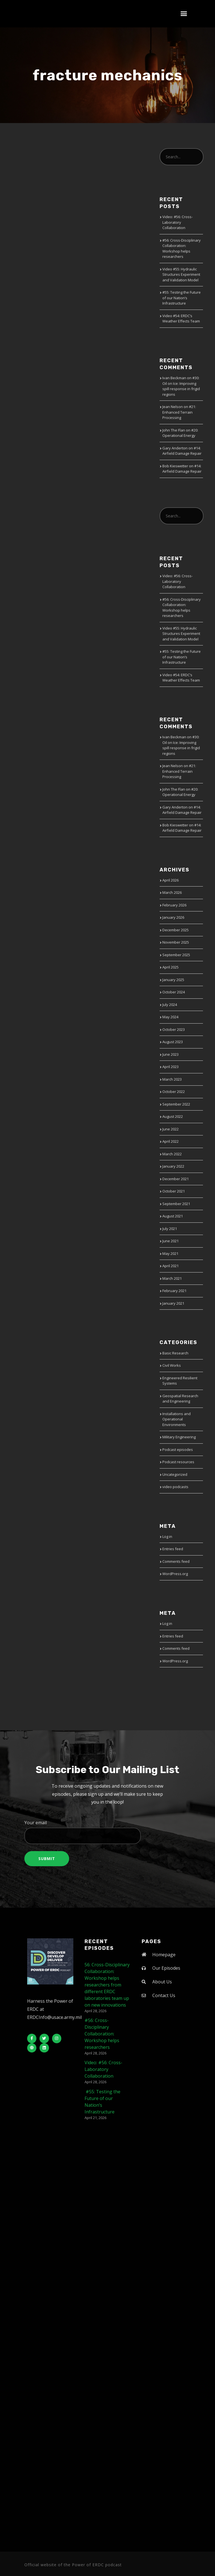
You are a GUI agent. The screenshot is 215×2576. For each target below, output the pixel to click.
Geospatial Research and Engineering (180, 1398)
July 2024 (169, 1004)
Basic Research (175, 1353)
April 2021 (170, 1265)
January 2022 (173, 1166)
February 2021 (174, 1290)
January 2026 (173, 917)
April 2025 (170, 967)
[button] (184, 13)
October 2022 (173, 1091)
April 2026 (170, 880)
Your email (107, 1832)
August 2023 (172, 1041)
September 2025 (176, 954)
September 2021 (176, 1203)
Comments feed (176, 1561)
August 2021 (172, 1216)
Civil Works (171, 1365)
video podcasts (175, 1486)
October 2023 (173, 1029)
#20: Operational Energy (180, 433)
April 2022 (170, 1141)
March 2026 (172, 892)
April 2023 (170, 1066)
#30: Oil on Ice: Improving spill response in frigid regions (181, 386)
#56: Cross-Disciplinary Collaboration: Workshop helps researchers (181, 248)
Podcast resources (178, 1461)
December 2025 (175, 929)
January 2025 (173, 979)
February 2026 (174, 905)
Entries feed (172, 1548)
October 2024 (173, 991)
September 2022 (176, 1104)
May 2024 (170, 1016)
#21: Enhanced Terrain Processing (179, 412)
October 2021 (173, 1191)
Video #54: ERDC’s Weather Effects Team (181, 318)
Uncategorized (174, 1474)
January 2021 (173, 1303)
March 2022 (172, 1153)
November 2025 (175, 942)
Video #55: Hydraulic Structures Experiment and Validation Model (181, 274)
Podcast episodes (177, 1449)
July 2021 (169, 1228)
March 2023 (172, 1079)
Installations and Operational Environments (176, 1419)
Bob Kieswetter (175, 465)
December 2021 (175, 1178)
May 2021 (170, 1253)
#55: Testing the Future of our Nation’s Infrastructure (181, 298)
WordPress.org (175, 1573)
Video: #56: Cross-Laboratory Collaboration (177, 222)
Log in (167, 1536)
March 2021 (172, 1278)
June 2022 (170, 1129)
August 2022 (172, 1116)
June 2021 (170, 1240)
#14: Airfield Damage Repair (182, 451)
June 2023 (170, 1054)
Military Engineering (179, 1436)
